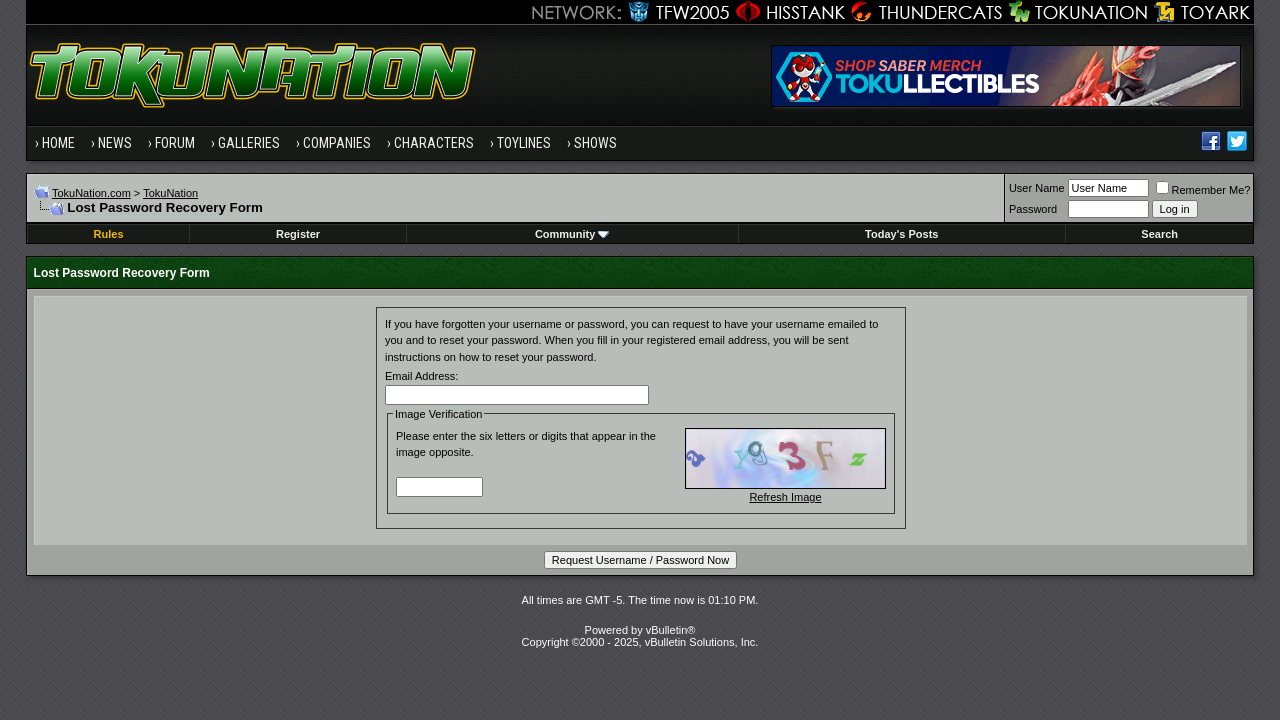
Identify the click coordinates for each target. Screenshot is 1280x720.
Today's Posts (901, 234)
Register (298, 234)
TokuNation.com (91, 193)
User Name (1037, 188)
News (115, 143)
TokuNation (170, 193)
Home (58, 143)
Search (1159, 234)
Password (1033, 209)
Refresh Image (785, 497)
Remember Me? (1203, 190)
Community (572, 234)
